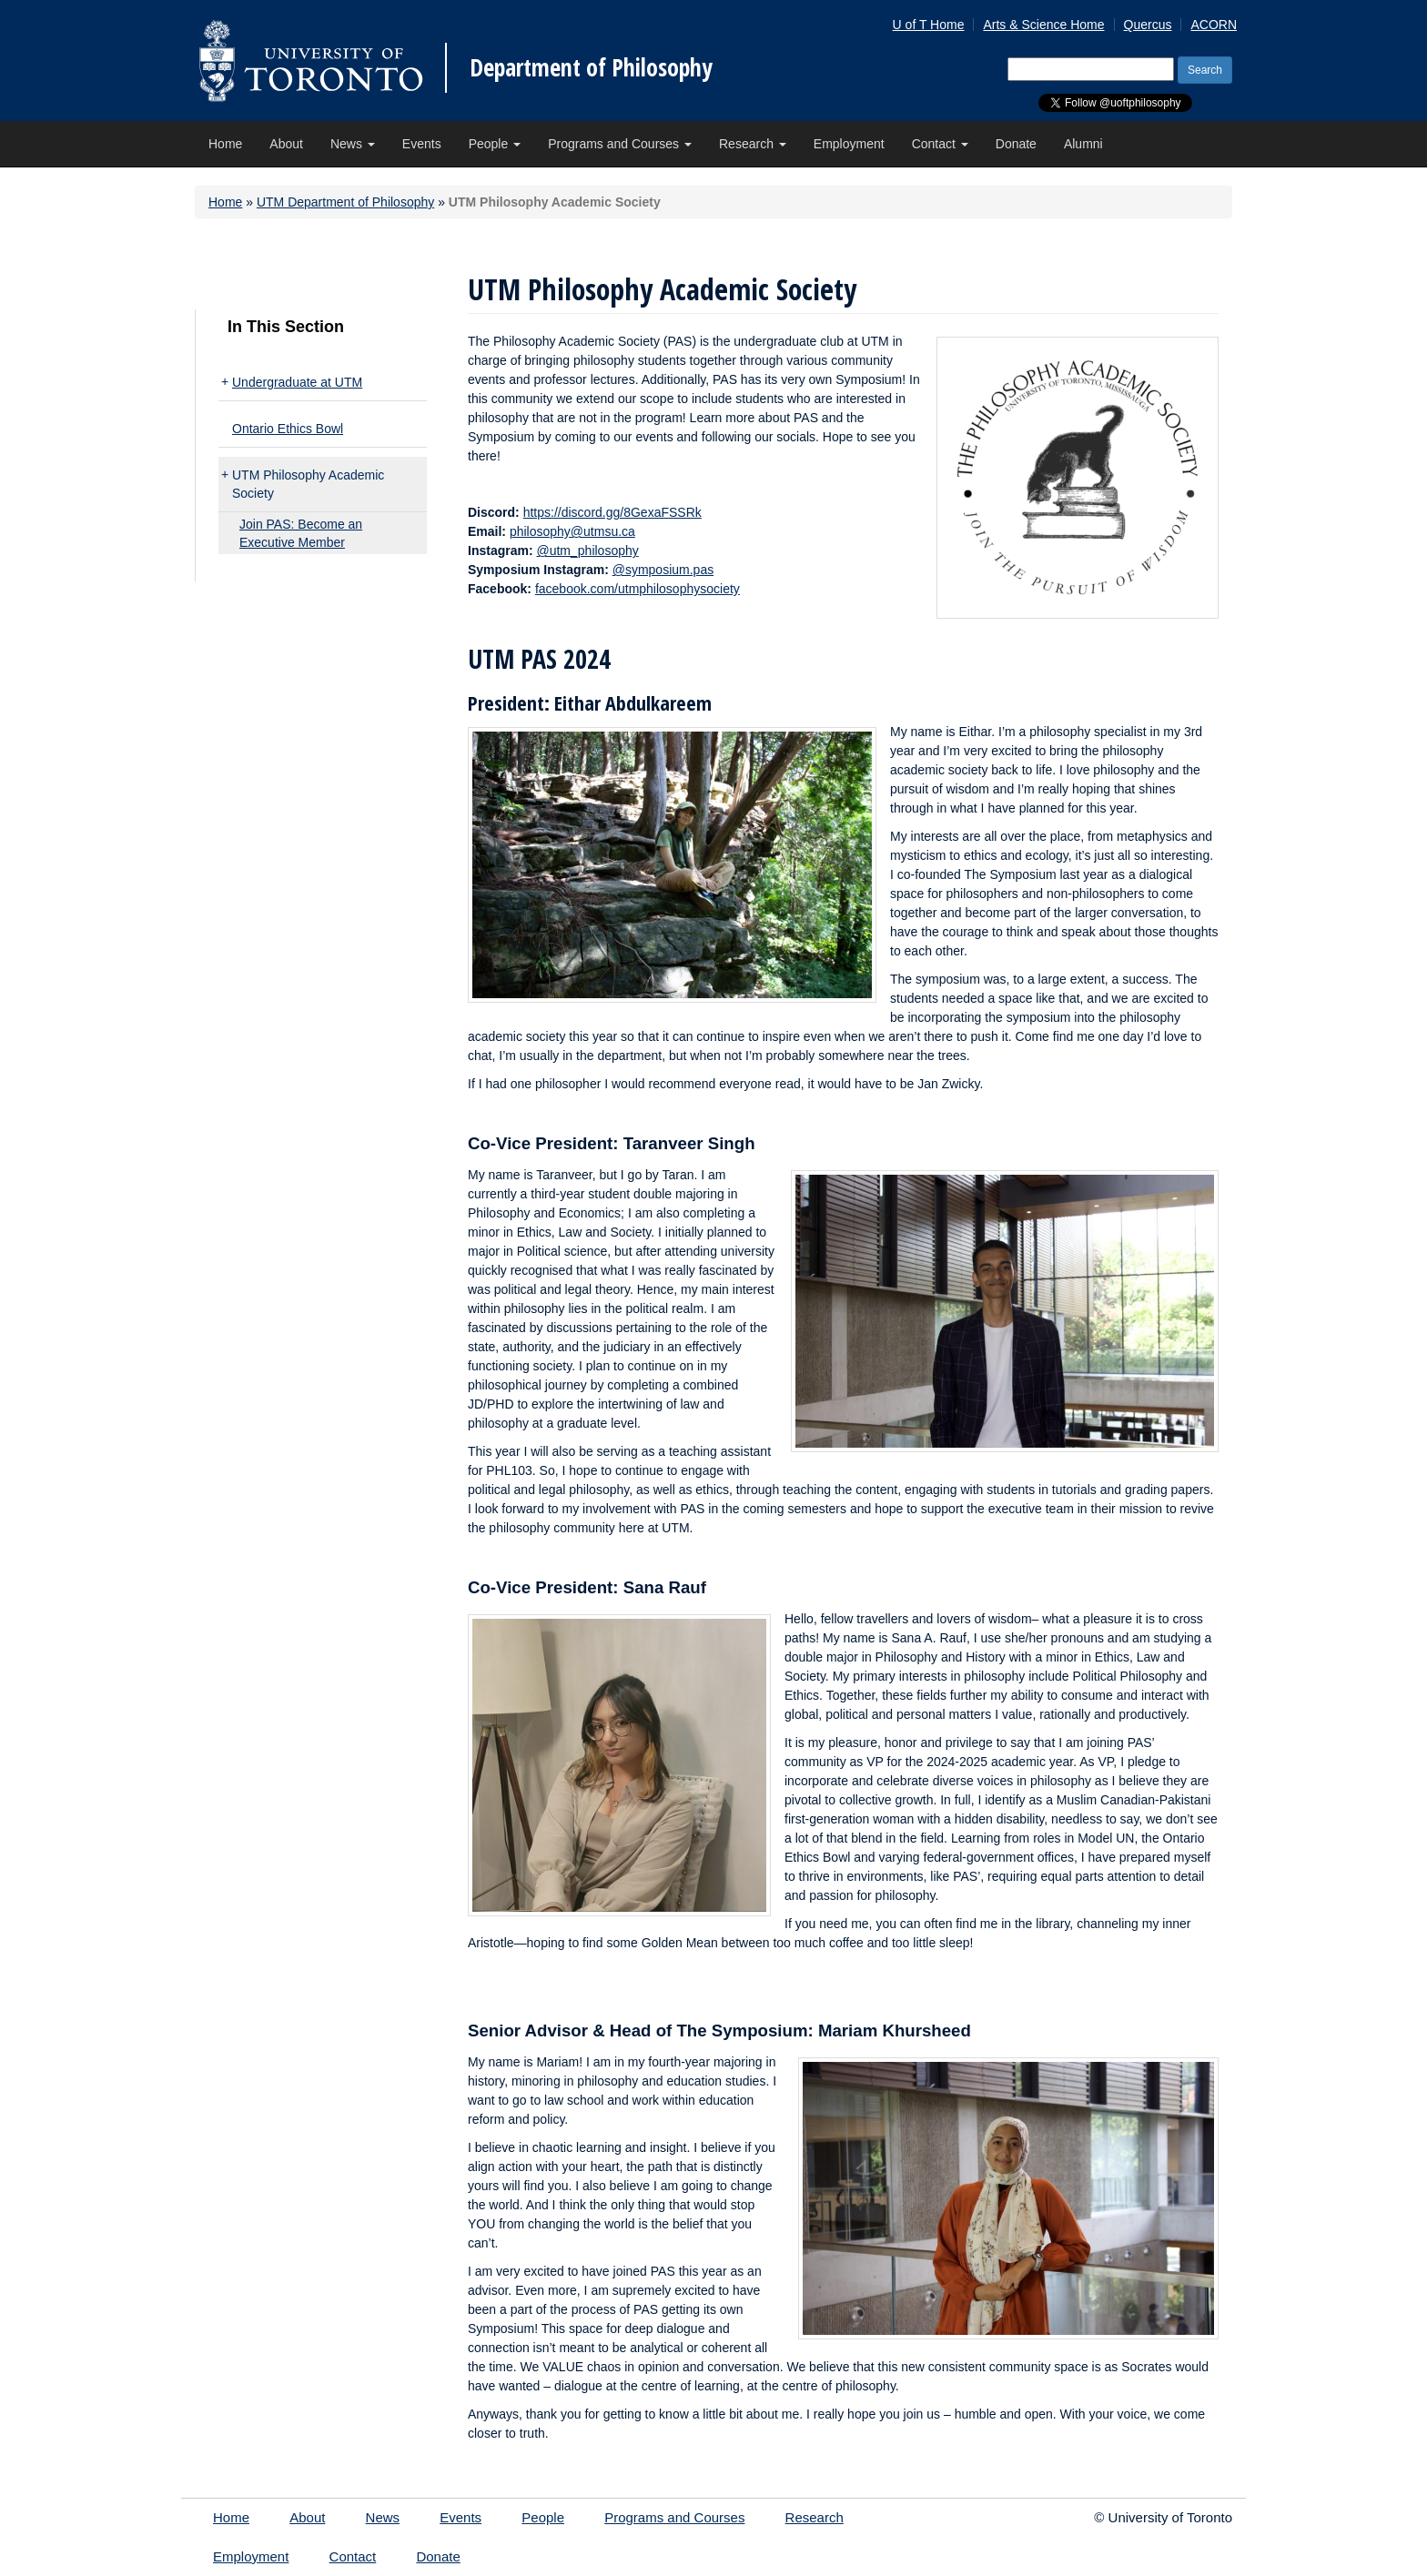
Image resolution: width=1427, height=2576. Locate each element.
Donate (1016, 143)
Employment (849, 143)
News (352, 143)
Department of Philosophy (591, 67)
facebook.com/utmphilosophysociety (637, 588)
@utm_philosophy (587, 550)
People (495, 143)
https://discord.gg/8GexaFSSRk (612, 512)
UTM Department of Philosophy (345, 202)
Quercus (1148, 24)
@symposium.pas (663, 569)
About (286, 143)
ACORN (1213, 24)
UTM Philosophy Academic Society (308, 484)
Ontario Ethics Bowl (287, 428)
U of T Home (929, 24)
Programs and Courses (620, 143)
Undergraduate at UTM (297, 382)
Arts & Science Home (1043, 24)
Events (421, 143)
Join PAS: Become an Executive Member (300, 533)
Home (225, 143)
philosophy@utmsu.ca (572, 531)
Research (752, 143)
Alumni (1083, 143)
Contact (940, 143)
